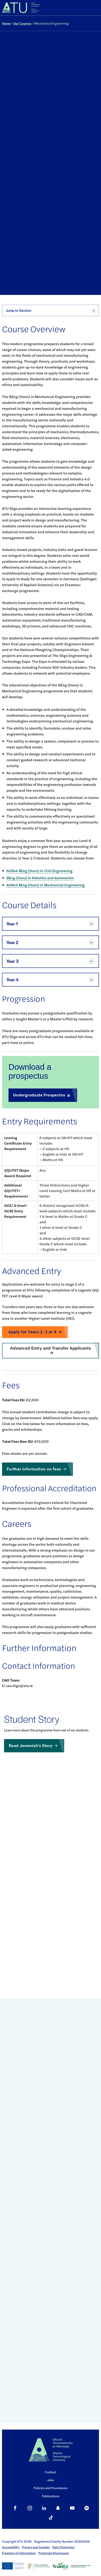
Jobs (50, 2480)
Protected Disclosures (53, 2553)
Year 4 (12, 979)
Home (6, 23)
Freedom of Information (19, 2553)
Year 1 (12, 923)
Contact (50, 2472)
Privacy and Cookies (36, 2547)
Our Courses (22, 23)
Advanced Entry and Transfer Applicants (50, 1348)
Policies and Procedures (50, 2487)
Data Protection (63, 2547)
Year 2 (12, 942)
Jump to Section (51, 311)
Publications (50, 2496)
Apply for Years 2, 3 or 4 (32, 1332)
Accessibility (10, 2547)
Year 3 (12, 961)
